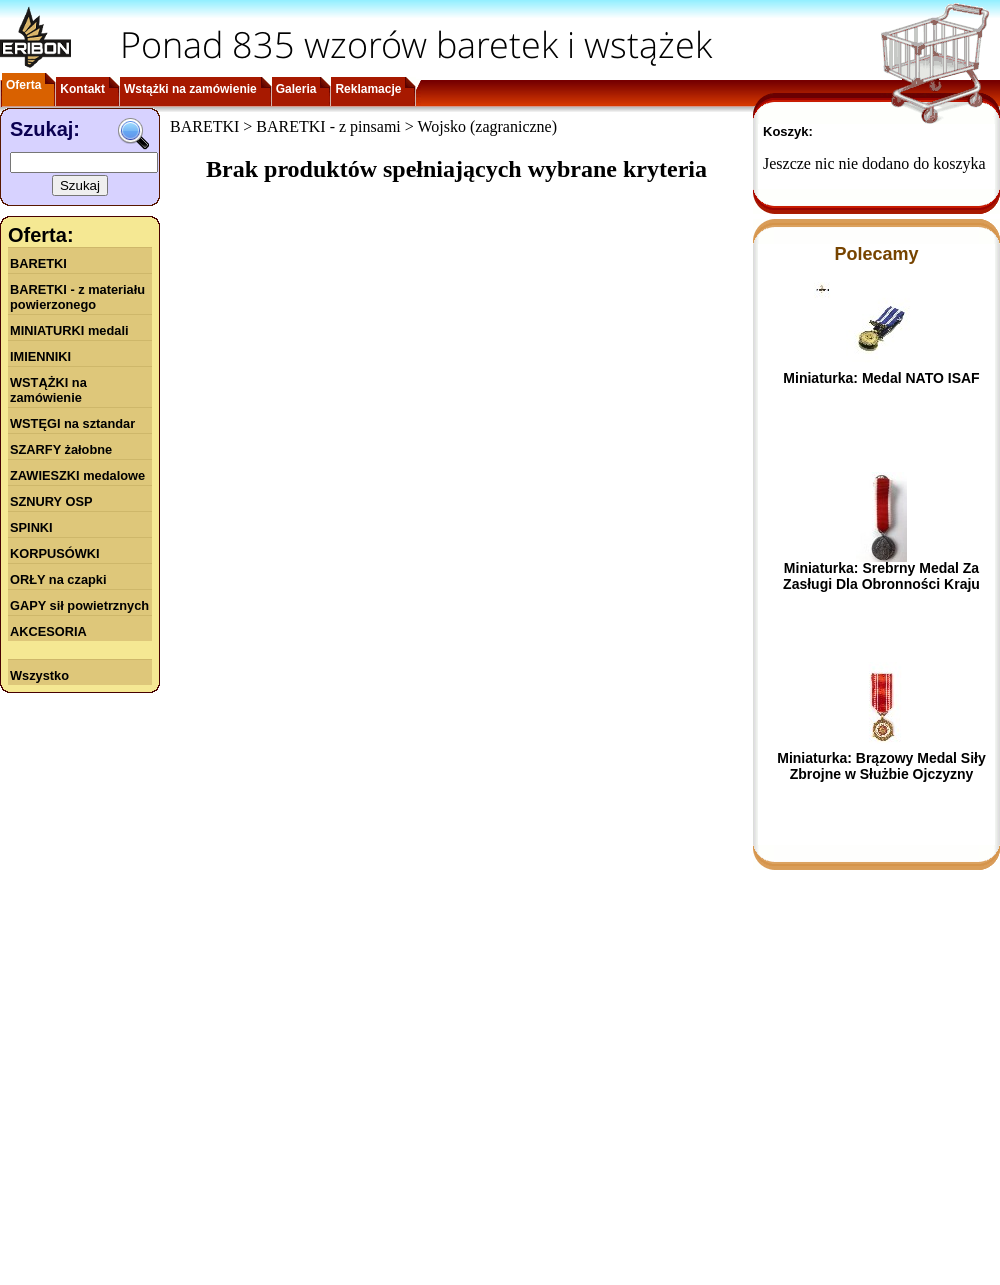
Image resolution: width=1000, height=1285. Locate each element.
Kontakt (82, 89)
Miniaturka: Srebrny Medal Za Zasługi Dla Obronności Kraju (881, 576)
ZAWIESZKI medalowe (77, 475)
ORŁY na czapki (58, 579)
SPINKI (31, 527)
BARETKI (38, 263)
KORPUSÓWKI (55, 553)
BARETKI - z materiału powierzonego (77, 297)
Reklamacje (368, 89)
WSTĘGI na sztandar (72, 423)
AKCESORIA (48, 631)
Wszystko (39, 675)
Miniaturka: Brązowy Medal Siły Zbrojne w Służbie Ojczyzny (881, 766)
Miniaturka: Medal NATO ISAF (881, 378)
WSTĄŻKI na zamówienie (48, 390)
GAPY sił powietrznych (79, 605)
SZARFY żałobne (61, 449)
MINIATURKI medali (69, 330)
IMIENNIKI (40, 356)
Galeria (296, 89)
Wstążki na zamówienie (190, 89)
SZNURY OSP (51, 501)
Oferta (23, 85)
